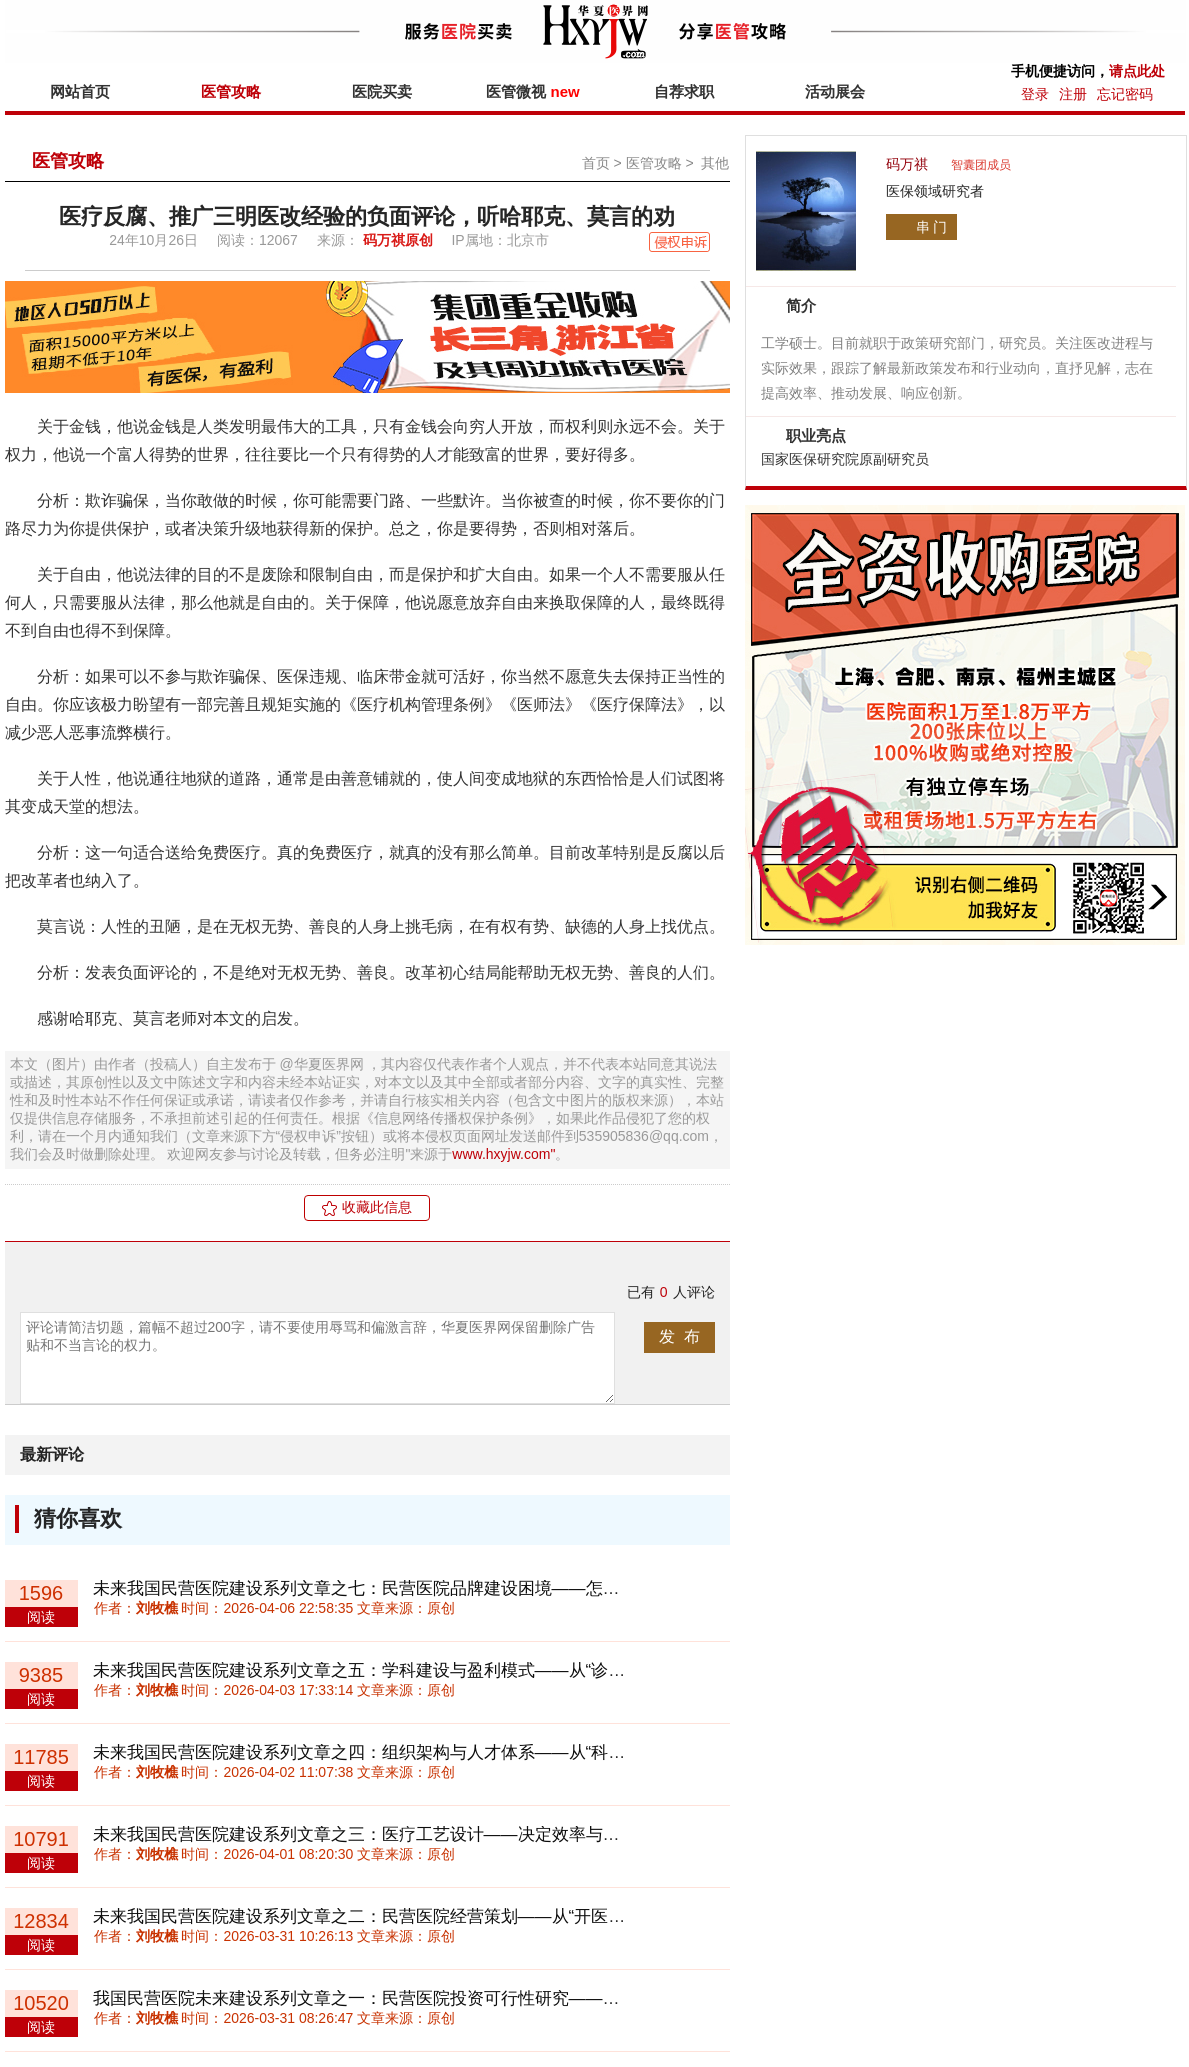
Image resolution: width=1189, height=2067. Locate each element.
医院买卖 (382, 91)
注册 (1073, 94)
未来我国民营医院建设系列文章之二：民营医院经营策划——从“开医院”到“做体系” (402, 1916)
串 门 (932, 227)
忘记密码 (1125, 94)
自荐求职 (684, 91)
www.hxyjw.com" (503, 1154)
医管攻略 (231, 91)
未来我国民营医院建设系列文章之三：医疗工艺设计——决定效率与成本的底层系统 (407, 1834)
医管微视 (532, 91)
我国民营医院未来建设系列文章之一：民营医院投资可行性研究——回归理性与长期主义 (424, 1998)
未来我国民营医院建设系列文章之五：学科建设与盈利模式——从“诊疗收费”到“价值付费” (427, 1670)
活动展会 (835, 91)
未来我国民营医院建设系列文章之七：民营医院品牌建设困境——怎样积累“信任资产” (413, 1588)
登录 (1035, 94)
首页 (596, 163)
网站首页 (80, 91)
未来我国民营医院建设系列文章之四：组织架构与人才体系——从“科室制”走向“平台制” (419, 1752)
